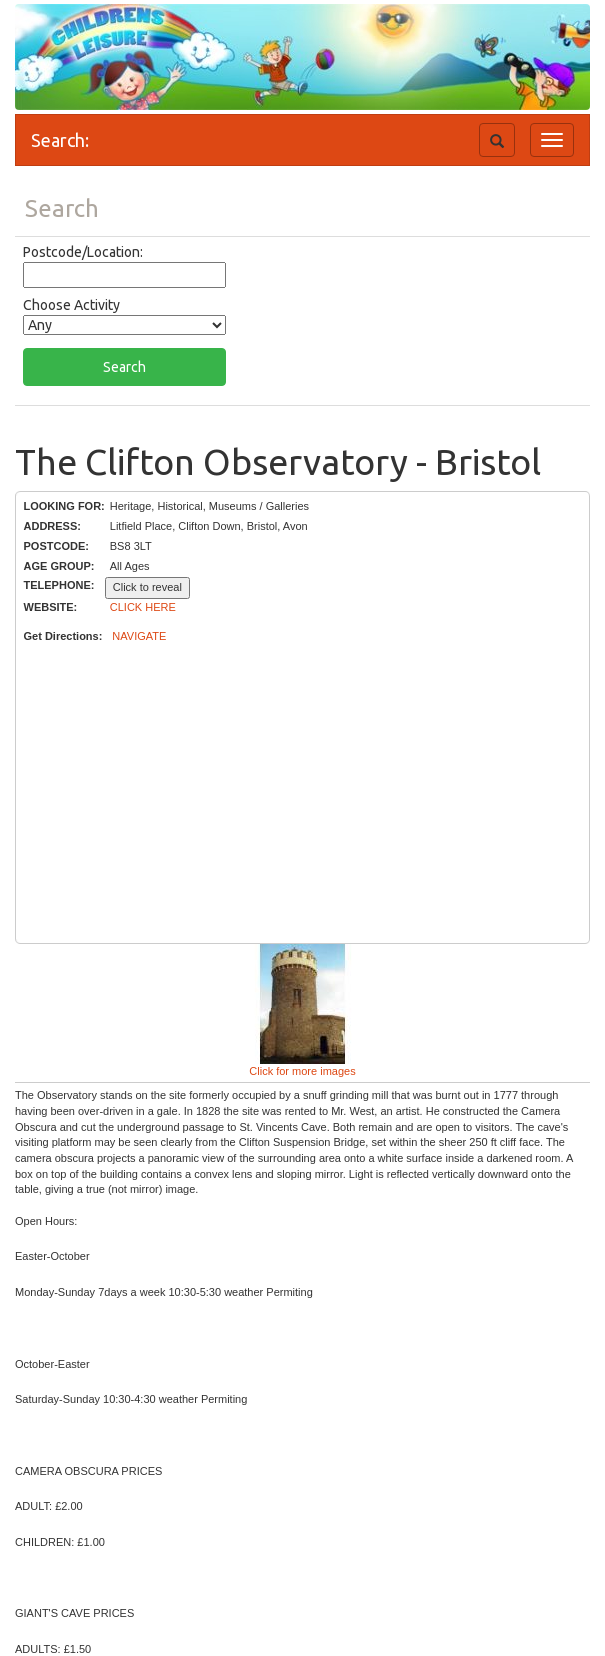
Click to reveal (147, 587)
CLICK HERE (143, 607)
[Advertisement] (303, 794)
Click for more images (302, 1071)
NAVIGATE (139, 636)
